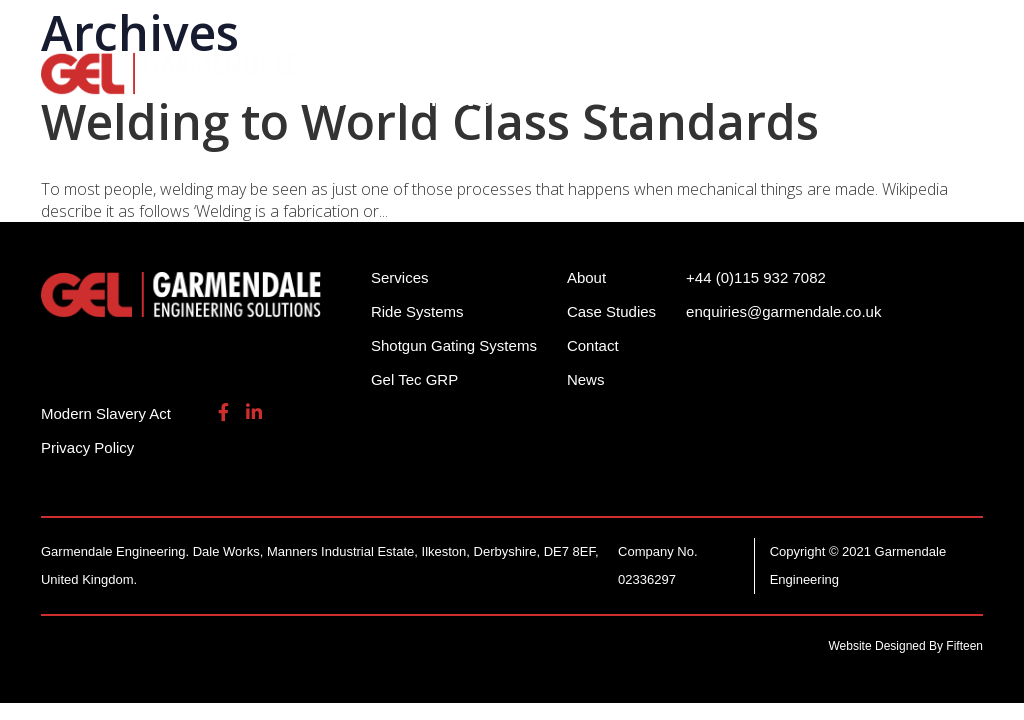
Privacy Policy (87, 447)
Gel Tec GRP (414, 379)
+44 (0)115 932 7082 (614, 29)
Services (757, 70)
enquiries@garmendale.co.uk (827, 29)
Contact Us (451, 99)
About (339, 99)
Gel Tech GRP (887, 70)
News (586, 379)
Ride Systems (371, 70)
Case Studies (611, 311)
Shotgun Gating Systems (576, 70)
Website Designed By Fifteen (906, 646)
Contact (593, 345)
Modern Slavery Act (106, 413)
